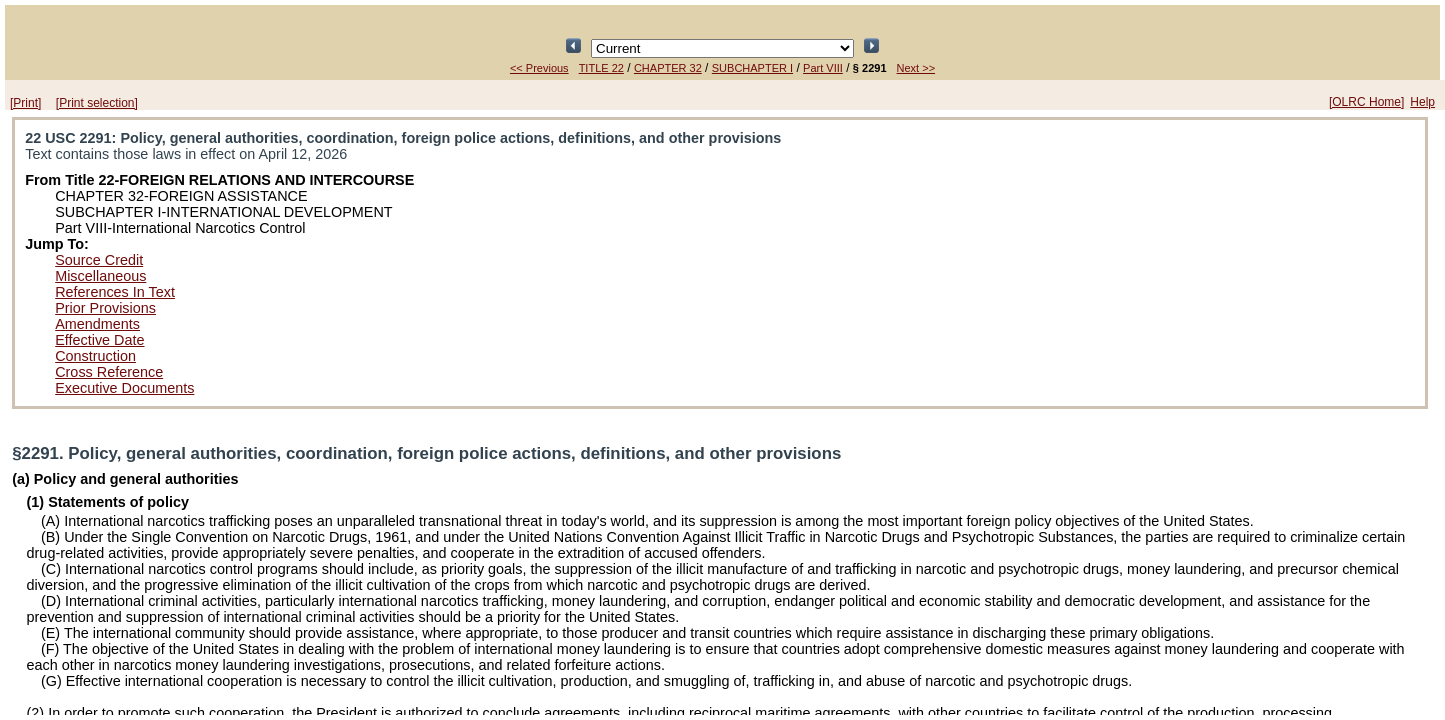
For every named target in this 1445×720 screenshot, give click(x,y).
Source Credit (99, 260)
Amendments (97, 324)
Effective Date (99, 340)
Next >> (916, 68)
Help (1422, 102)
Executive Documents (124, 388)
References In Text (115, 292)
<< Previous (539, 68)
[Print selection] (97, 103)
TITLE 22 (601, 68)
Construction (95, 356)
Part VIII (823, 68)
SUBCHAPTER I (752, 68)
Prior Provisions (105, 308)
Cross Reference (109, 372)
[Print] (25, 103)
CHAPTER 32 (668, 68)
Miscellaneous (100, 276)
